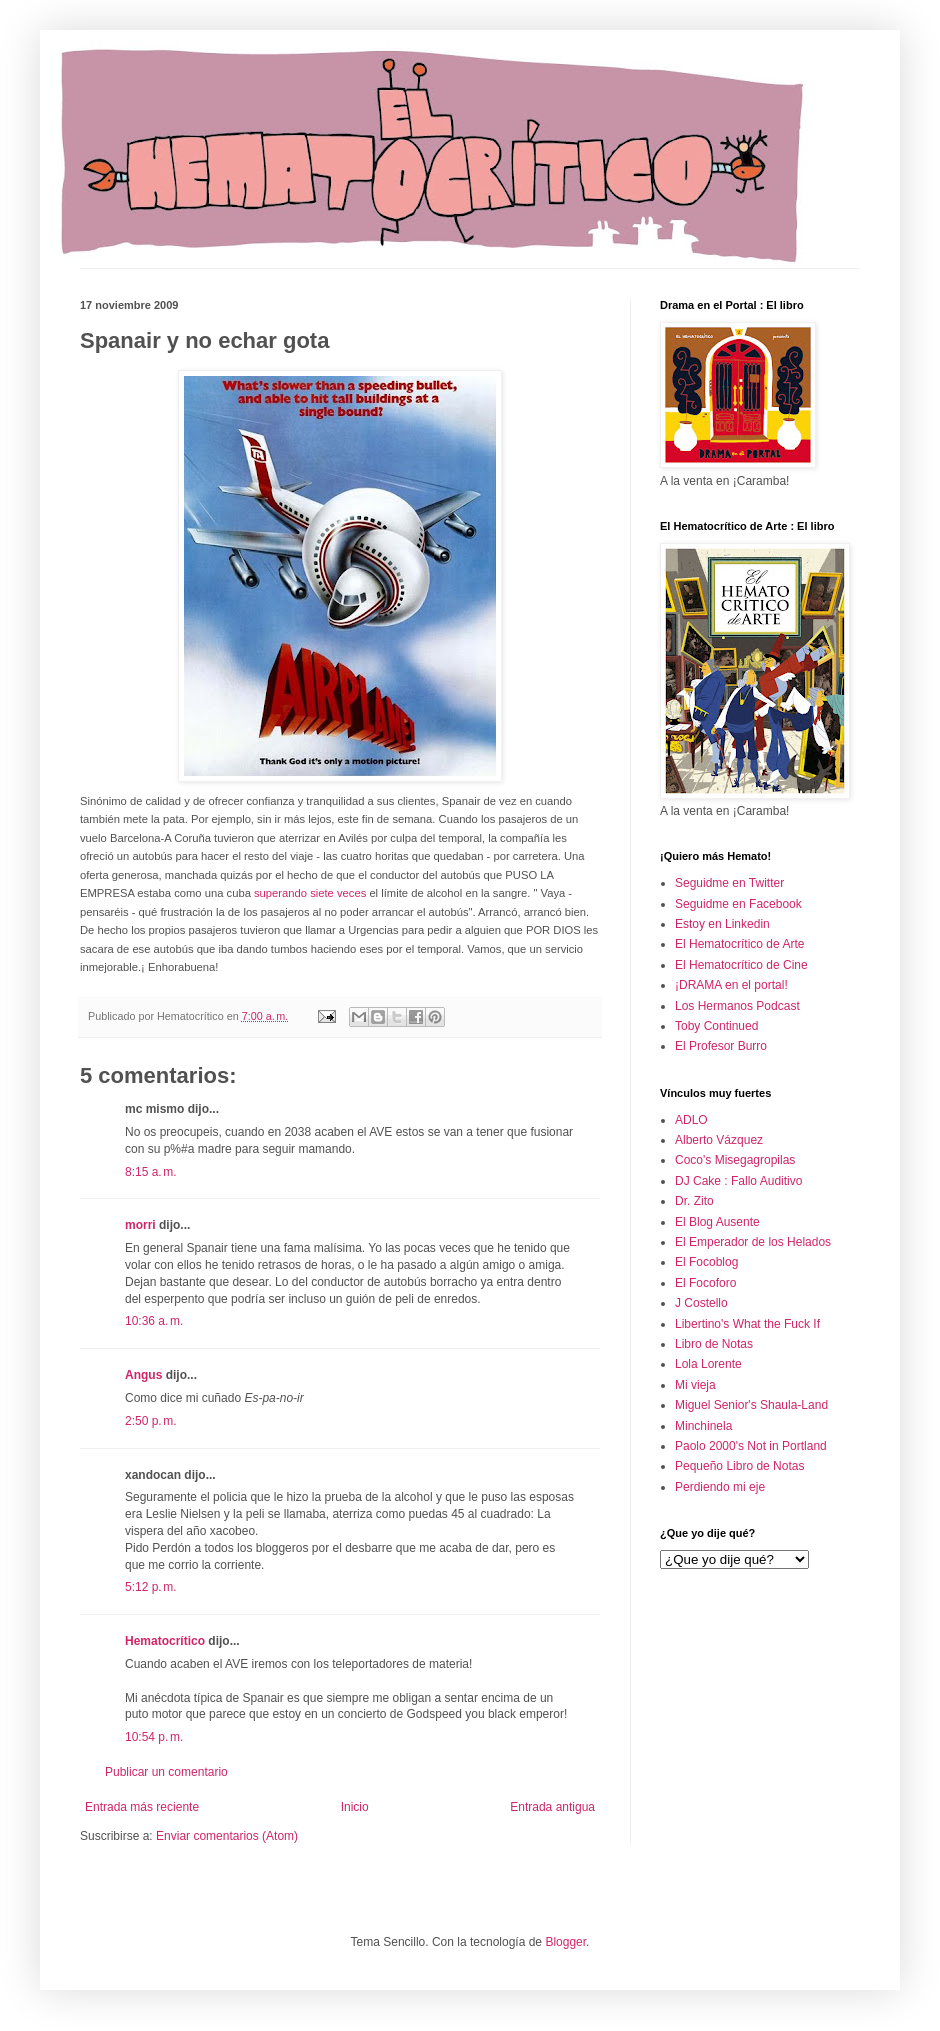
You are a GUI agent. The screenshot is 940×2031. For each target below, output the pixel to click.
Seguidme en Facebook (738, 904)
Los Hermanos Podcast (737, 1006)
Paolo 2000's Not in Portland (751, 1446)
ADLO (691, 1120)
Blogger (565, 1942)
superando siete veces (310, 893)
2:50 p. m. (151, 1421)
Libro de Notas (714, 1344)
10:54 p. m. (154, 1737)
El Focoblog (706, 1262)
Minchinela (703, 1426)
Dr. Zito (694, 1201)
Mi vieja (695, 1385)
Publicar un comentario (166, 1772)
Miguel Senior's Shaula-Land (751, 1405)
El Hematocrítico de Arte (739, 944)
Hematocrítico (165, 1641)
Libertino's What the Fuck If (747, 1324)
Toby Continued (716, 1026)
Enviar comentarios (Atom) (227, 1836)
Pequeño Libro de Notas (739, 1466)
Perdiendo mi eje (720, 1487)
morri (140, 1225)
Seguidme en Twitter (729, 883)
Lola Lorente (708, 1364)
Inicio (355, 1807)
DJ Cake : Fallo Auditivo (738, 1181)
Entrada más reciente (142, 1807)
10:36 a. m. (154, 1321)
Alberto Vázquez (719, 1140)
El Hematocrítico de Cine (741, 965)
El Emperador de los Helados (753, 1242)
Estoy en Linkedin (722, 924)
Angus (143, 1375)
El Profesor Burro (721, 1046)
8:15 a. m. (151, 1172)
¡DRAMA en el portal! (731, 985)
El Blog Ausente (717, 1222)
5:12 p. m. (151, 1587)
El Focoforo (705, 1283)
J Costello (701, 1303)
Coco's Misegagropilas (735, 1160)
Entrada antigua (552, 1807)
